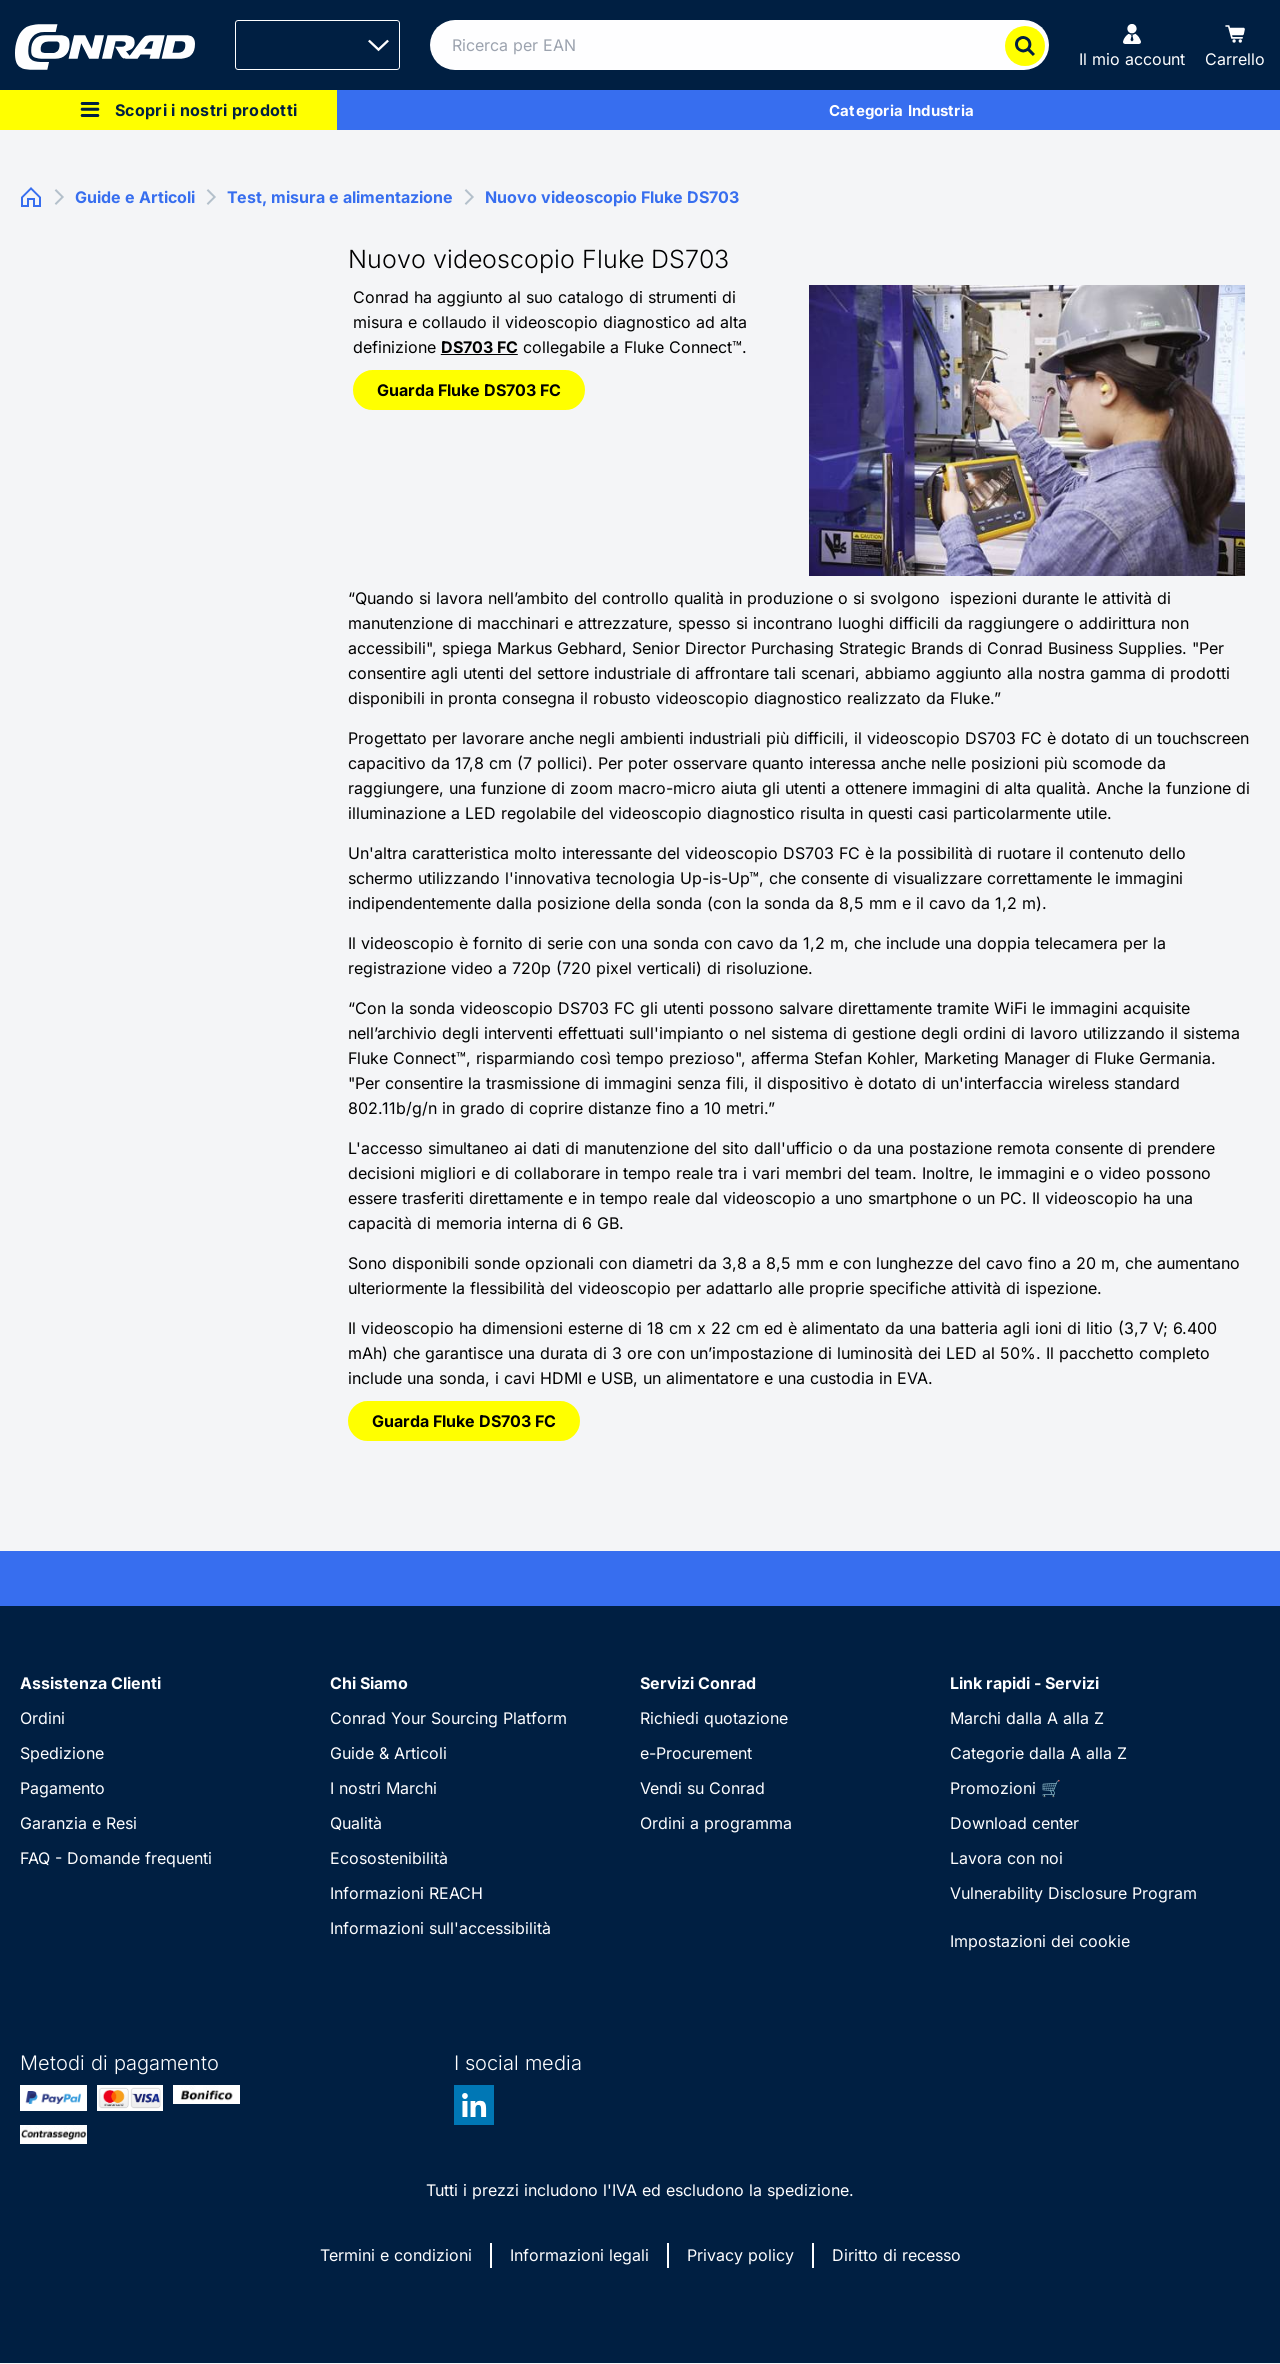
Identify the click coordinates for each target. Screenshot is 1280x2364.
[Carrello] (1235, 45)
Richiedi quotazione (714, 1718)
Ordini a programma (716, 1823)
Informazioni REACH (406, 1893)
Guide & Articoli (388, 1753)
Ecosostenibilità (389, 1858)
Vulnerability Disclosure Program (1073, 1893)
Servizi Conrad (698, 1683)
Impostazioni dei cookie (1040, 1941)
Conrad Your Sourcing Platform (448, 1718)
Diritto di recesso (896, 2255)
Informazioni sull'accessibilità (440, 1928)
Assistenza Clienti (90, 1683)
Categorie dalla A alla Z (1038, 1753)
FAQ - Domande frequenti (116, 1858)
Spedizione (62, 1753)
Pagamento (62, 1788)
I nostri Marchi (383, 1788)
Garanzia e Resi (78, 1823)
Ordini (42, 1718)
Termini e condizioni (396, 2255)
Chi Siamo (369, 1683)
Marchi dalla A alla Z (1027, 1718)
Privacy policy (740, 2255)
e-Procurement (696, 1753)
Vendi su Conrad (702, 1788)
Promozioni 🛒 (1005, 1788)
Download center (1014, 1823)
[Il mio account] (1132, 45)
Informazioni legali (579, 2255)
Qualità (356, 1823)
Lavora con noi (1006, 1858)
